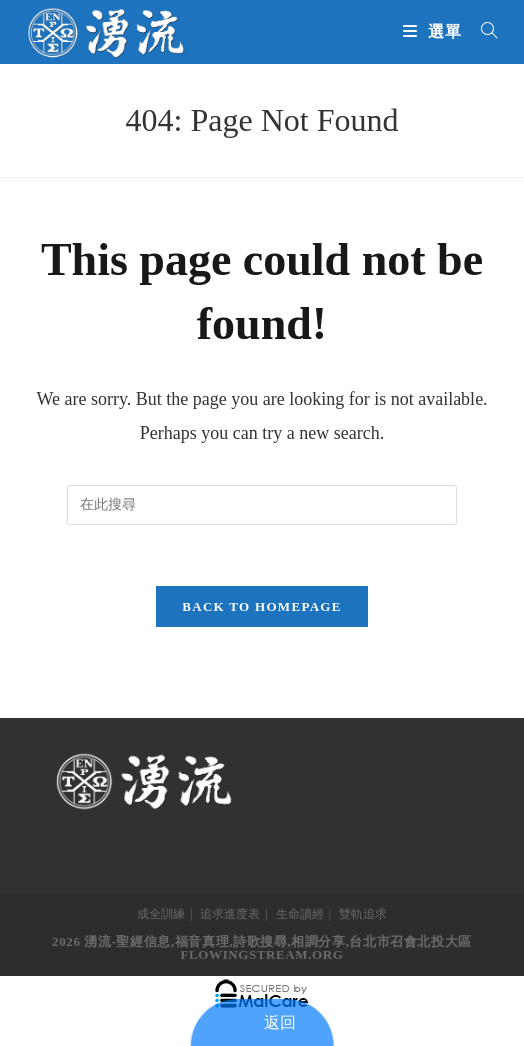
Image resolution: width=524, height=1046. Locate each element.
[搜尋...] (482, 31)
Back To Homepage (261, 606)
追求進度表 (230, 914)
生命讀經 (300, 914)
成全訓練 (161, 914)
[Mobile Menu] (434, 31)
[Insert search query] (262, 505)
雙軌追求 (363, 914)
